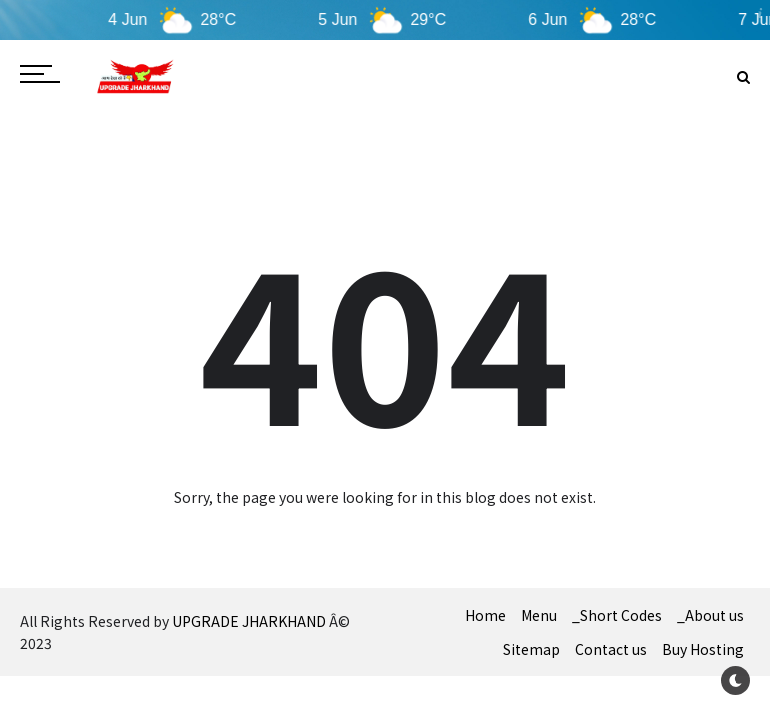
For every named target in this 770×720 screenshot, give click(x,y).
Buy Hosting (703, 649)
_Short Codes (617, 615)
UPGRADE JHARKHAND (249, 621)
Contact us (611, 649)
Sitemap (531, 649)
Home (485, 615)
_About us (710, 615)
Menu (539, 615)
